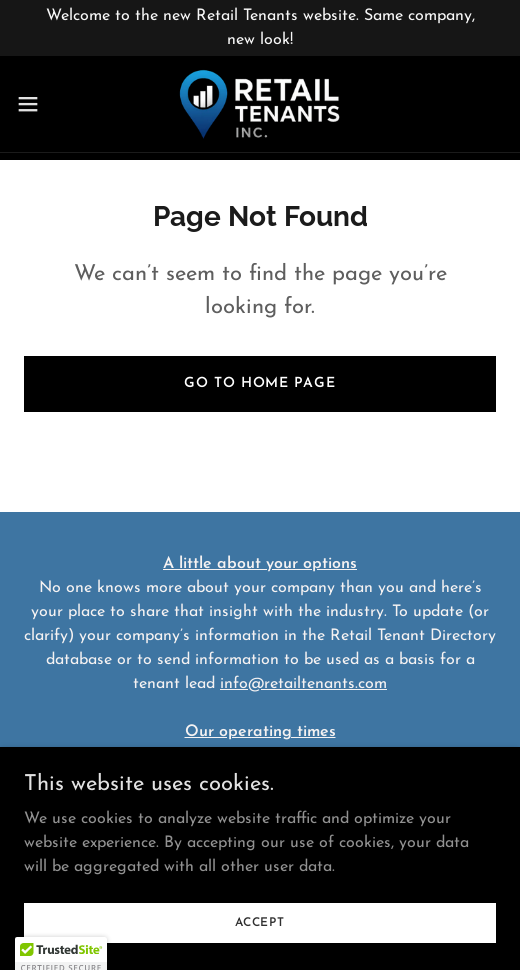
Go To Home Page (259, 383)
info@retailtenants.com (303, 684)
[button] (46, 104)
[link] (260, 104)
